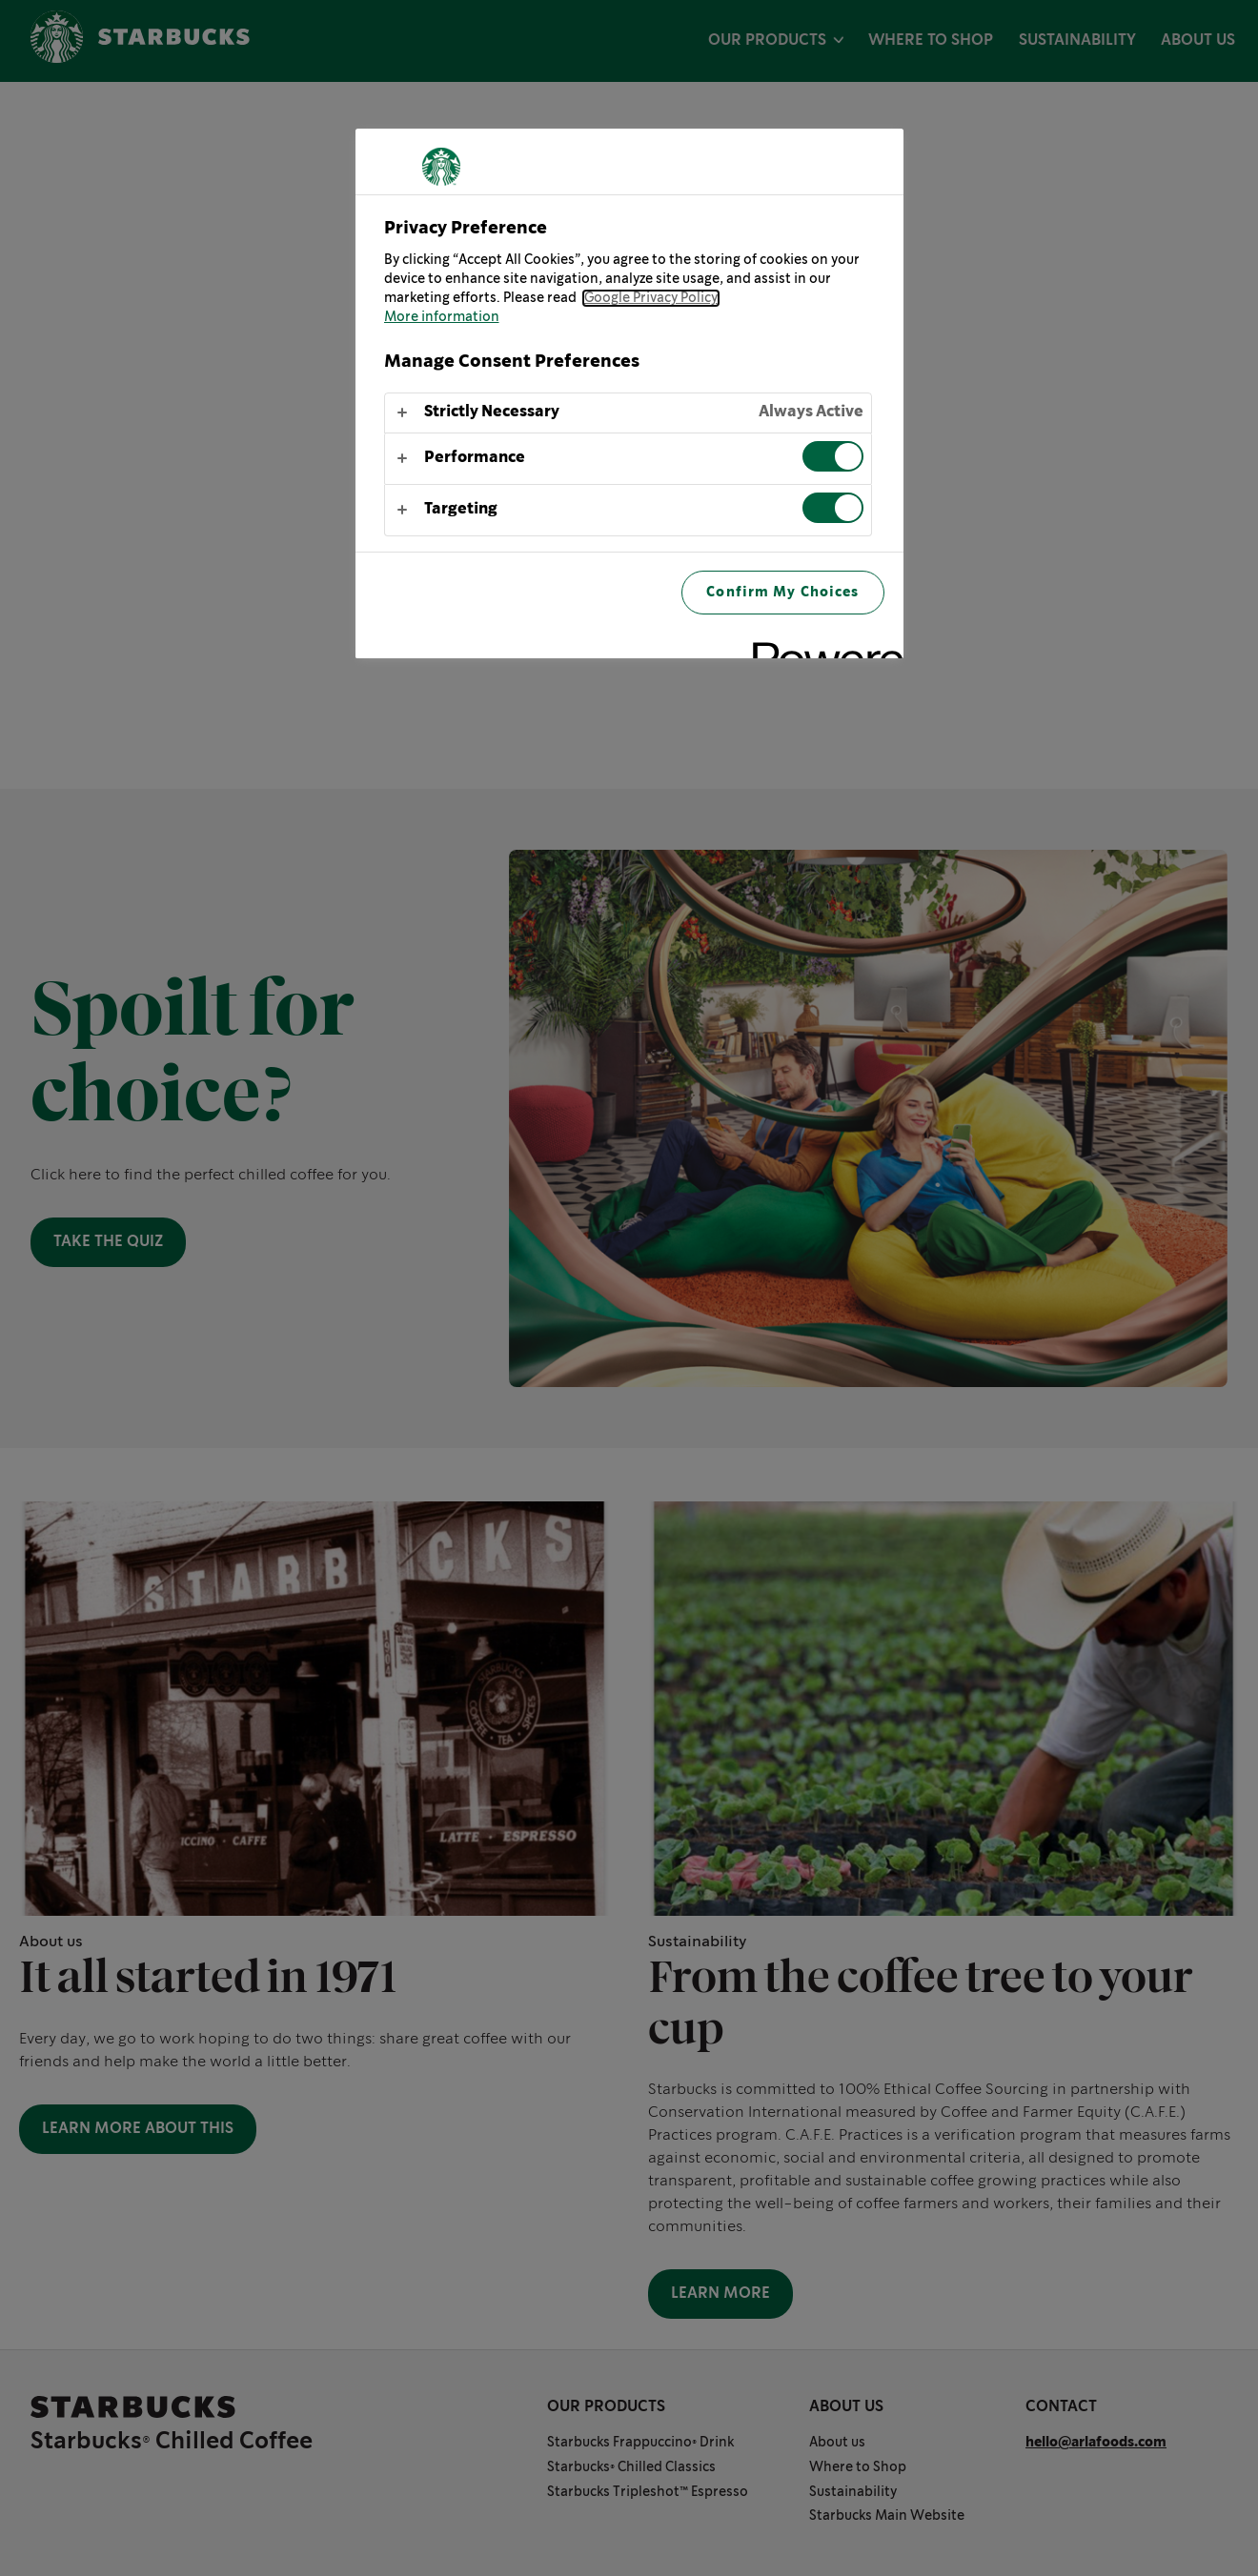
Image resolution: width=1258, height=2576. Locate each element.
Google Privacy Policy (651, 298)
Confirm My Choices (782, 592)
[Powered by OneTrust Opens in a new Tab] (821, 646)
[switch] (832, 456)
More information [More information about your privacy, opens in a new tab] (441, 317)
